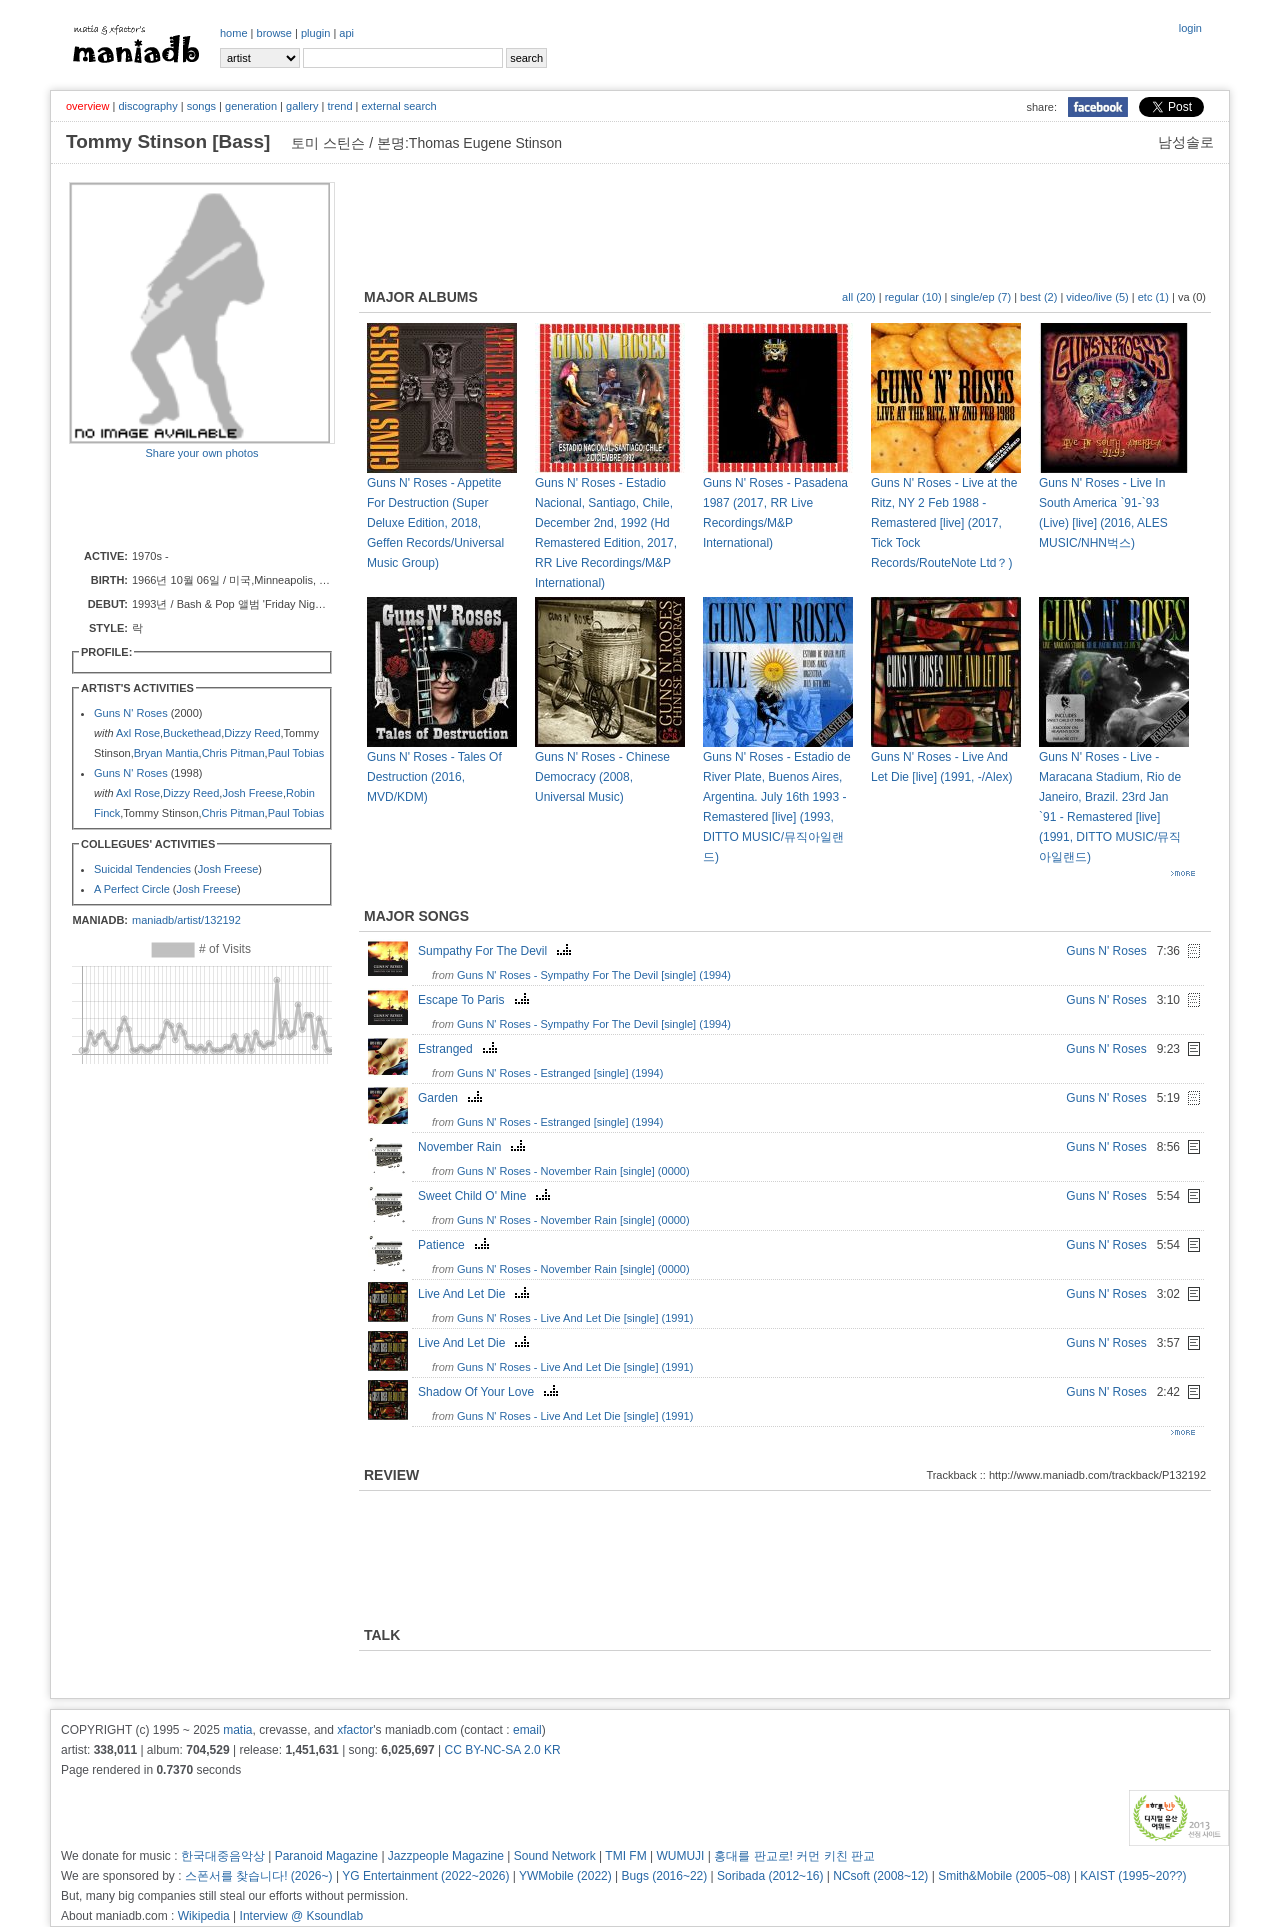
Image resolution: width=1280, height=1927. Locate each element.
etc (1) (1153, 297)
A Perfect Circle (132, 889)
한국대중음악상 (223, 1856)
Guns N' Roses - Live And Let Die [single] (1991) (575, 1318)
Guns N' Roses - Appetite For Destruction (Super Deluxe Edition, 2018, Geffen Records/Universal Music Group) (435, 523)
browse (274, 33)
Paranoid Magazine (326, 1856)
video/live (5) (1097, 297)
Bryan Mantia (166, 753)
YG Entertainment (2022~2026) (425, 1876)
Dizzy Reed (252, 733)
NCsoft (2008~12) (880, 1876)
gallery (302, 106)
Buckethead (192, 733)
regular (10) (913, 297)
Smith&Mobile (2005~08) (1004, 1876)
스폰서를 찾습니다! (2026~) (259, 1876)
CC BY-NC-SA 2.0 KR (502, 1750)
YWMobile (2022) (565, 1876)
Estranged (460, 1049)
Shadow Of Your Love (490, 1392)
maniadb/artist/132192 (186, 920)
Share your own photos (201, 453)
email (527, 1730)
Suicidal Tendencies (142, 869)
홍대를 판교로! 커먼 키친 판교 (794, 1856)
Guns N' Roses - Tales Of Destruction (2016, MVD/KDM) (434, 777)
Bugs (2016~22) (665, 1876)
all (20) (859, 297)
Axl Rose (138, 733)
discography (147, 106)
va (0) (1192, 297)
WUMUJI (680, 1856)
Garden (452, 1098)
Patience (456, 1245)
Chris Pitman (233, 753)
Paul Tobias (296, 753)
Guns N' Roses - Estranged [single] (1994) (560, 1073)
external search (398, 106)
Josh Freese (252, 793)
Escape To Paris (476, 1000)
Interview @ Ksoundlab (302, 1916)
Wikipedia (204, 1916)
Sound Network (555, 1856)
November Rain (474, 1147)
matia (237, 1730)
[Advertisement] (186, 503)
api (346, 33)
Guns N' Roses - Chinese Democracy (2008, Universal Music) (602, 777)
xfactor (355, 1730)
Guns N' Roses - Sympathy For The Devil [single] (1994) (594, 975)
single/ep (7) (981, 297)
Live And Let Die (476, 1294)
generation (251, 106)
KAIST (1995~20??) (1133, 1876)
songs (201, 106)
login (1190, 28)
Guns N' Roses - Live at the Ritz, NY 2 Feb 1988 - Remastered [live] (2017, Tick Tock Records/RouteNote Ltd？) (944, 523)
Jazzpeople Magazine (446, 1856)
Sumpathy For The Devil (497, 951)
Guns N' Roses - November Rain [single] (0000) (573, 1171)
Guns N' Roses (131, 713)
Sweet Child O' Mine (486, 1196)
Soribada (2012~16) (770, 1876)
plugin (315, 33)
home (234, 33)
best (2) (1038, 297)
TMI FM (625, 1856)
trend (339, 106)
